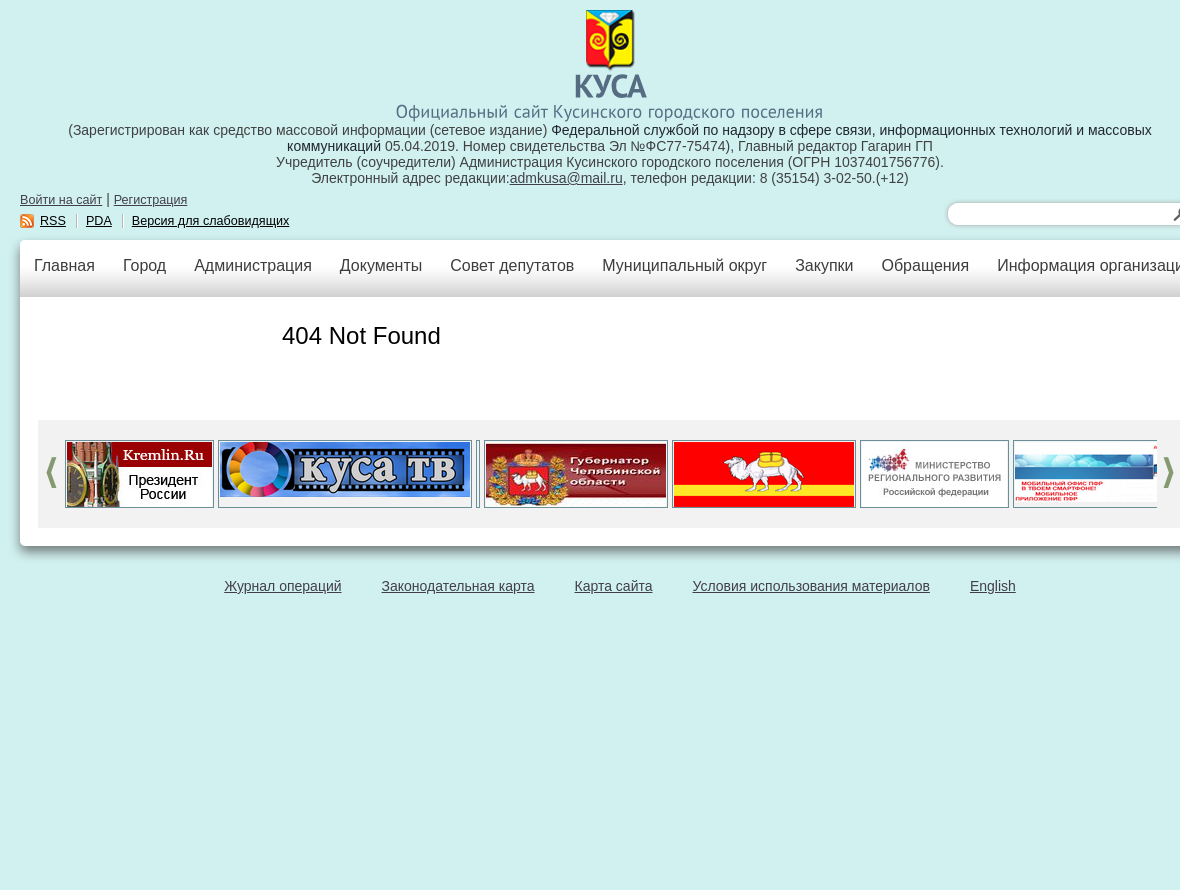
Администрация (253, 265)
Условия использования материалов (811, 586)
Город (144, 265)
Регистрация (151, 200)
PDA (99, 221)
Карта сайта (614, 586)
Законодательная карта (458, 586)
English (993, 586)
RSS (53, 221)
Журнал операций (282, 586)
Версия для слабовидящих (211, 221)
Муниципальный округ (684, 265)
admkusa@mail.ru (566, 178)
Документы (381, 265)
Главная (64, 265)
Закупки (824, 265)
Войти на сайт (61, 200)
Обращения (925, 265)
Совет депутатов (512, 265)
